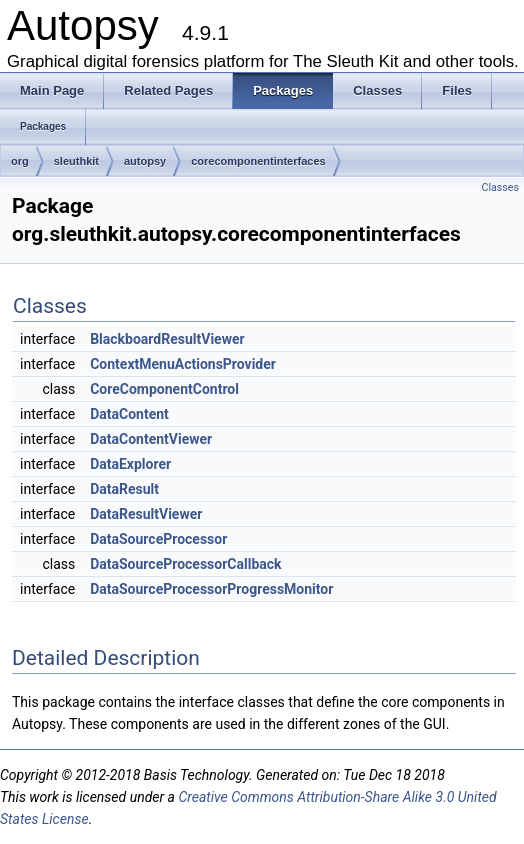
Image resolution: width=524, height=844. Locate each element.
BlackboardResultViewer (167, 339)
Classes (500, 187)
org (20, 161)
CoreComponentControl (164, 389)
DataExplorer (130, 464)
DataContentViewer (151, 439)
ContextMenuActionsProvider (183, 364)
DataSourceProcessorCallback (185, 564)
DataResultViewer (146, 514)
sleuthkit (76, 161)
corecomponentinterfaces (258, 161)
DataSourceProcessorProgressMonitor (211, 589)
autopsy (145, 161)
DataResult (124, 489)
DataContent (129, 414)
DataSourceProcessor (158, 539)
